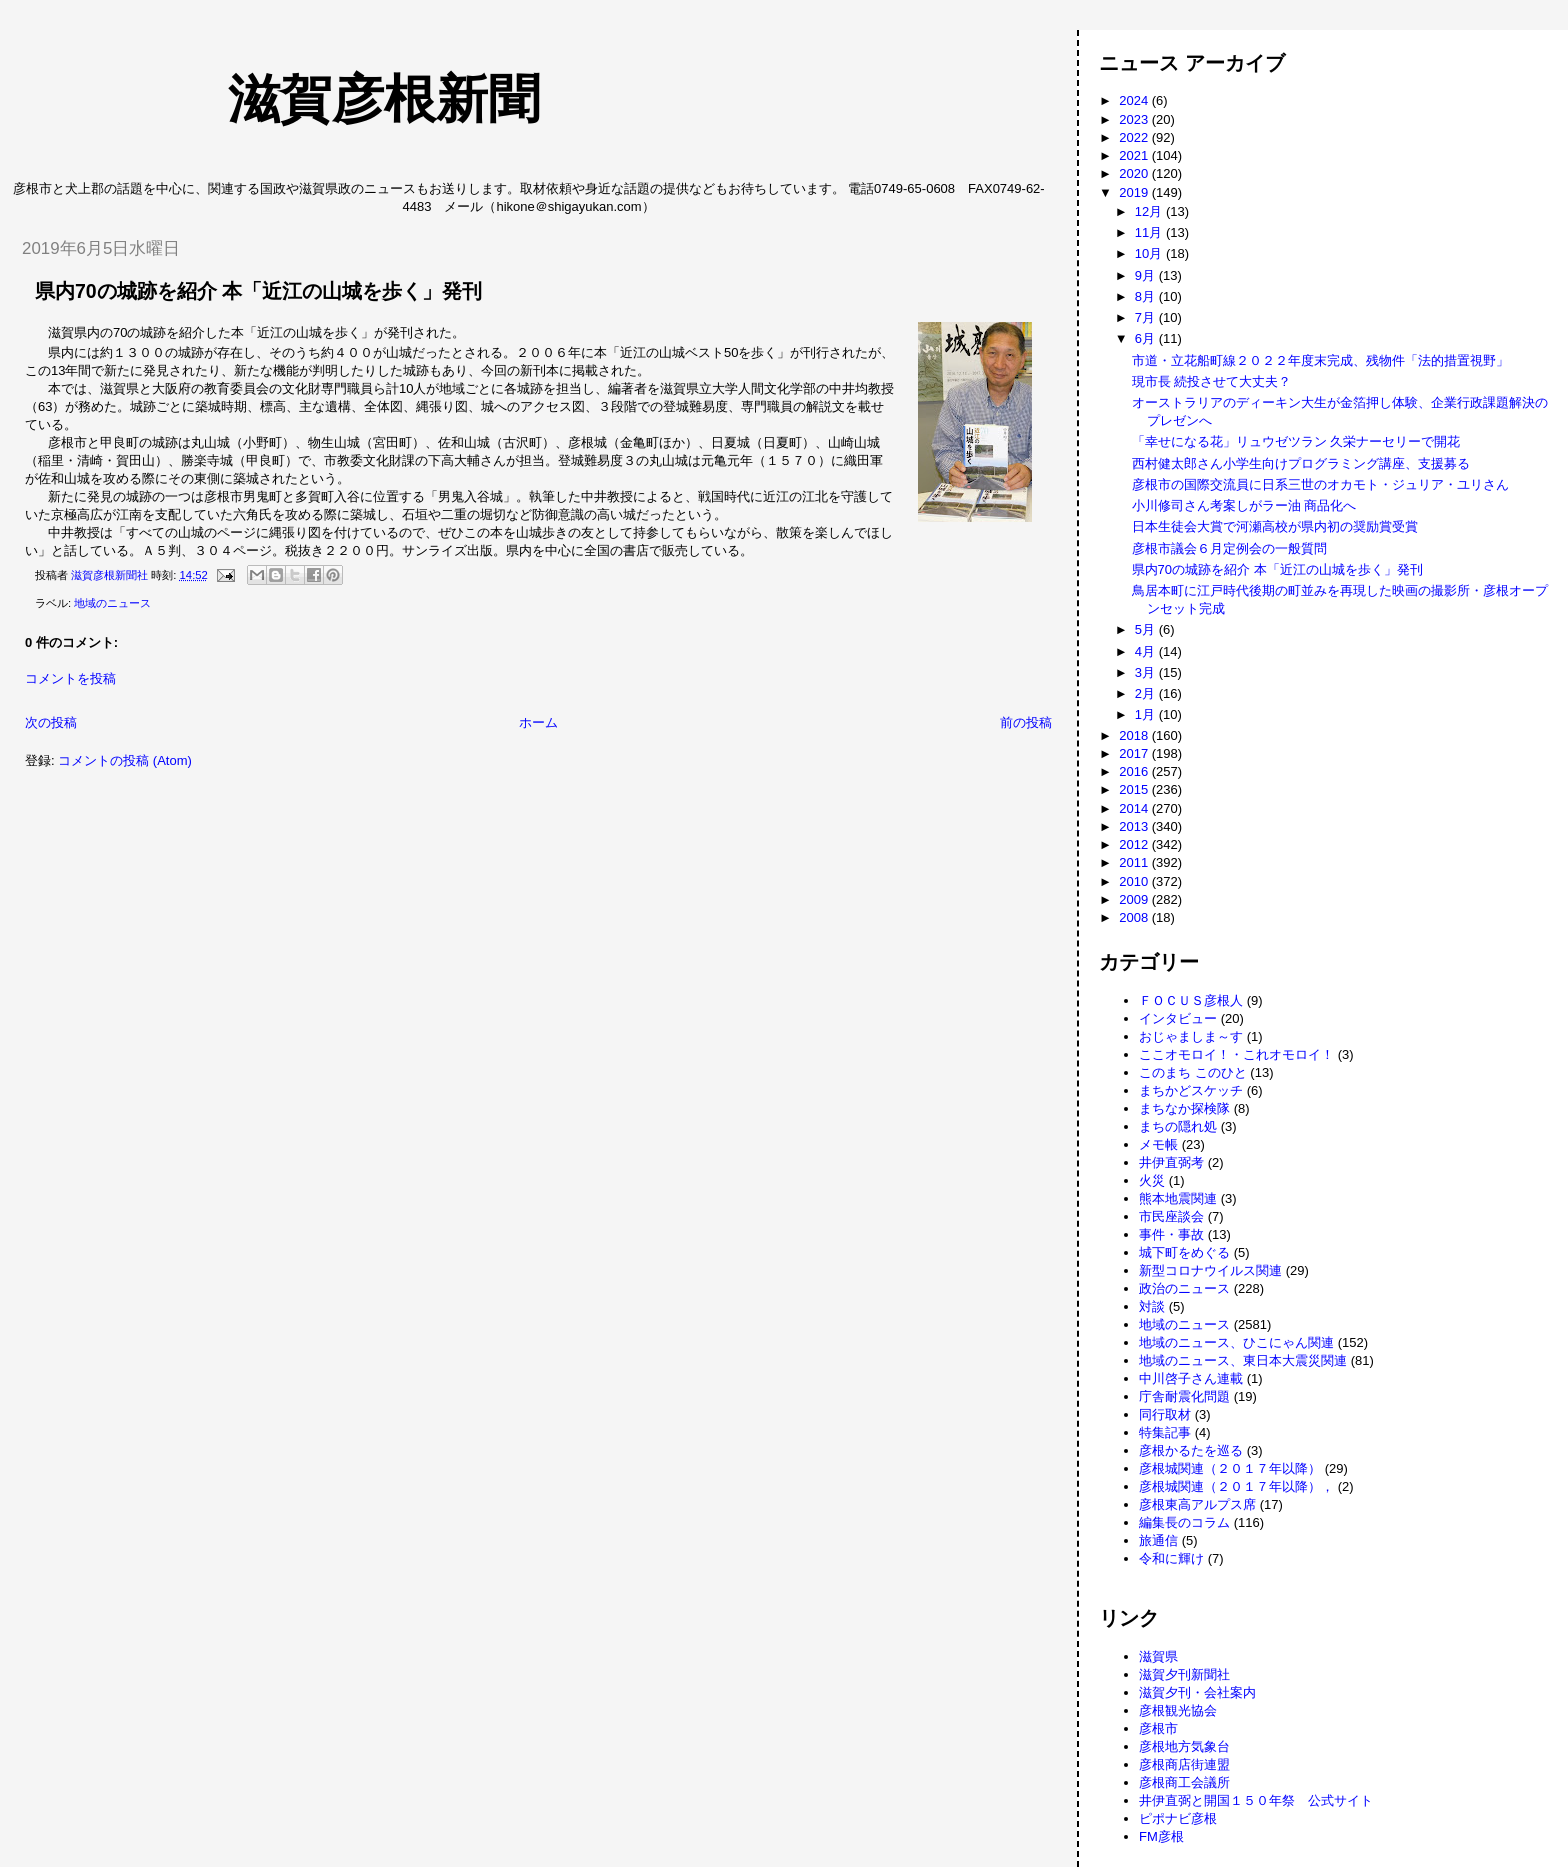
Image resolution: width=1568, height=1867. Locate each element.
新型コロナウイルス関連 (1210, 1270)
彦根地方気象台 (1184, 1746)
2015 (1135, 789)
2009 (1135, 899)
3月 (1147, 672)
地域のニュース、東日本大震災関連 (1243, 1360)
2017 (1135, 753)
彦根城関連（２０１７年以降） (1230, 1468)
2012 (1135, 844)
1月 (1147, 714)
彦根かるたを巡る (1191, 1450)
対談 (1152, 1306)
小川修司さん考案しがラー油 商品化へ (1244, 505)
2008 (1135, 917)
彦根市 (1158, 1728)
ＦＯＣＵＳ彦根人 (1191, 1000)
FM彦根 (1161, 1836)
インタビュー (1178, 1018)
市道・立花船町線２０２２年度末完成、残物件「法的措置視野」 (1320, 360)
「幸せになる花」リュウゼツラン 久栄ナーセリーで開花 (1296, 441)
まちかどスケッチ (1191, 1090)
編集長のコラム (1184, 1522)
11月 (1150, 232)
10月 (1150, 253)
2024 (1135, 100)
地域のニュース (112, 603)
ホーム (538, 722)
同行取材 (1165, 1414)
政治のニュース (1184, 1288)
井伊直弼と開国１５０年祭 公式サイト (1256, 1800)
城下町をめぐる (1184, 1252)
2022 (1135, 137)
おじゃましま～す (1191, 1036)
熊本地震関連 (1178, 1198)
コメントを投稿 (70, 678)
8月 (1147, 296)
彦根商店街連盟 (1184, 1764)
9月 (1147, 275)
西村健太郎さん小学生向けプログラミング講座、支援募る (1301, 463)
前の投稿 (1026, 722)
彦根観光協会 (1178, 1710)
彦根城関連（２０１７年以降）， (1236, 1486)
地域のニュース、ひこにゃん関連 (1236, 1342)
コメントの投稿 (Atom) (125, 760)
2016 (1135, 771)
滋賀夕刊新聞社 (1184, 1674)
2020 (1135, 173)
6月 (1147, 338)
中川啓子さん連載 (1191, 1378)
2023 (1135, 119)
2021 (1135, 155)
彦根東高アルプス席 (1197, 1504)
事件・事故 (1171, 1234)
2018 (1135, 735)
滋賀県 (1158, 1656)
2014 (1135, 808)
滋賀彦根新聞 (280, 99)
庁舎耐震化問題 (1184, 1396)
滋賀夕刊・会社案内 (1197, 1692)
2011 (1135, 862)
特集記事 (1165, 1432)
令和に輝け (1171, 1558)
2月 (1147, 693)
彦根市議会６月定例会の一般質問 (1229, 548)
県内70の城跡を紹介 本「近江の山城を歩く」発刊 (1277, 569)
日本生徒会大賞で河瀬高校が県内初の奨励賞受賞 (1275, 526)
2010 (1135, 881)
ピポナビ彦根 (1178, 1818)
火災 (1152, 1180)
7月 (1147, 317)
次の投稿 (51, 722)
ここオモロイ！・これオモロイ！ (1236, 1054)
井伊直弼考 (1171, 1162)
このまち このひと (1193, 1072)
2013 (1135, 826)
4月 (1147, 651)
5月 (1147, 629)
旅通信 (1158, 1540)
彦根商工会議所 (1184, 1782)
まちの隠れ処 (1178, 1126)
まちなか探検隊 (1184, 1108)
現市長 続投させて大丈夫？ (1212, 381)
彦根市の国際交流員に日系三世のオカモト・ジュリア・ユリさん (1320, 484)
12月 (1150, 211)
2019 (1135, 192)
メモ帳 (1158, 1144)
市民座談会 (1171, 1216)
